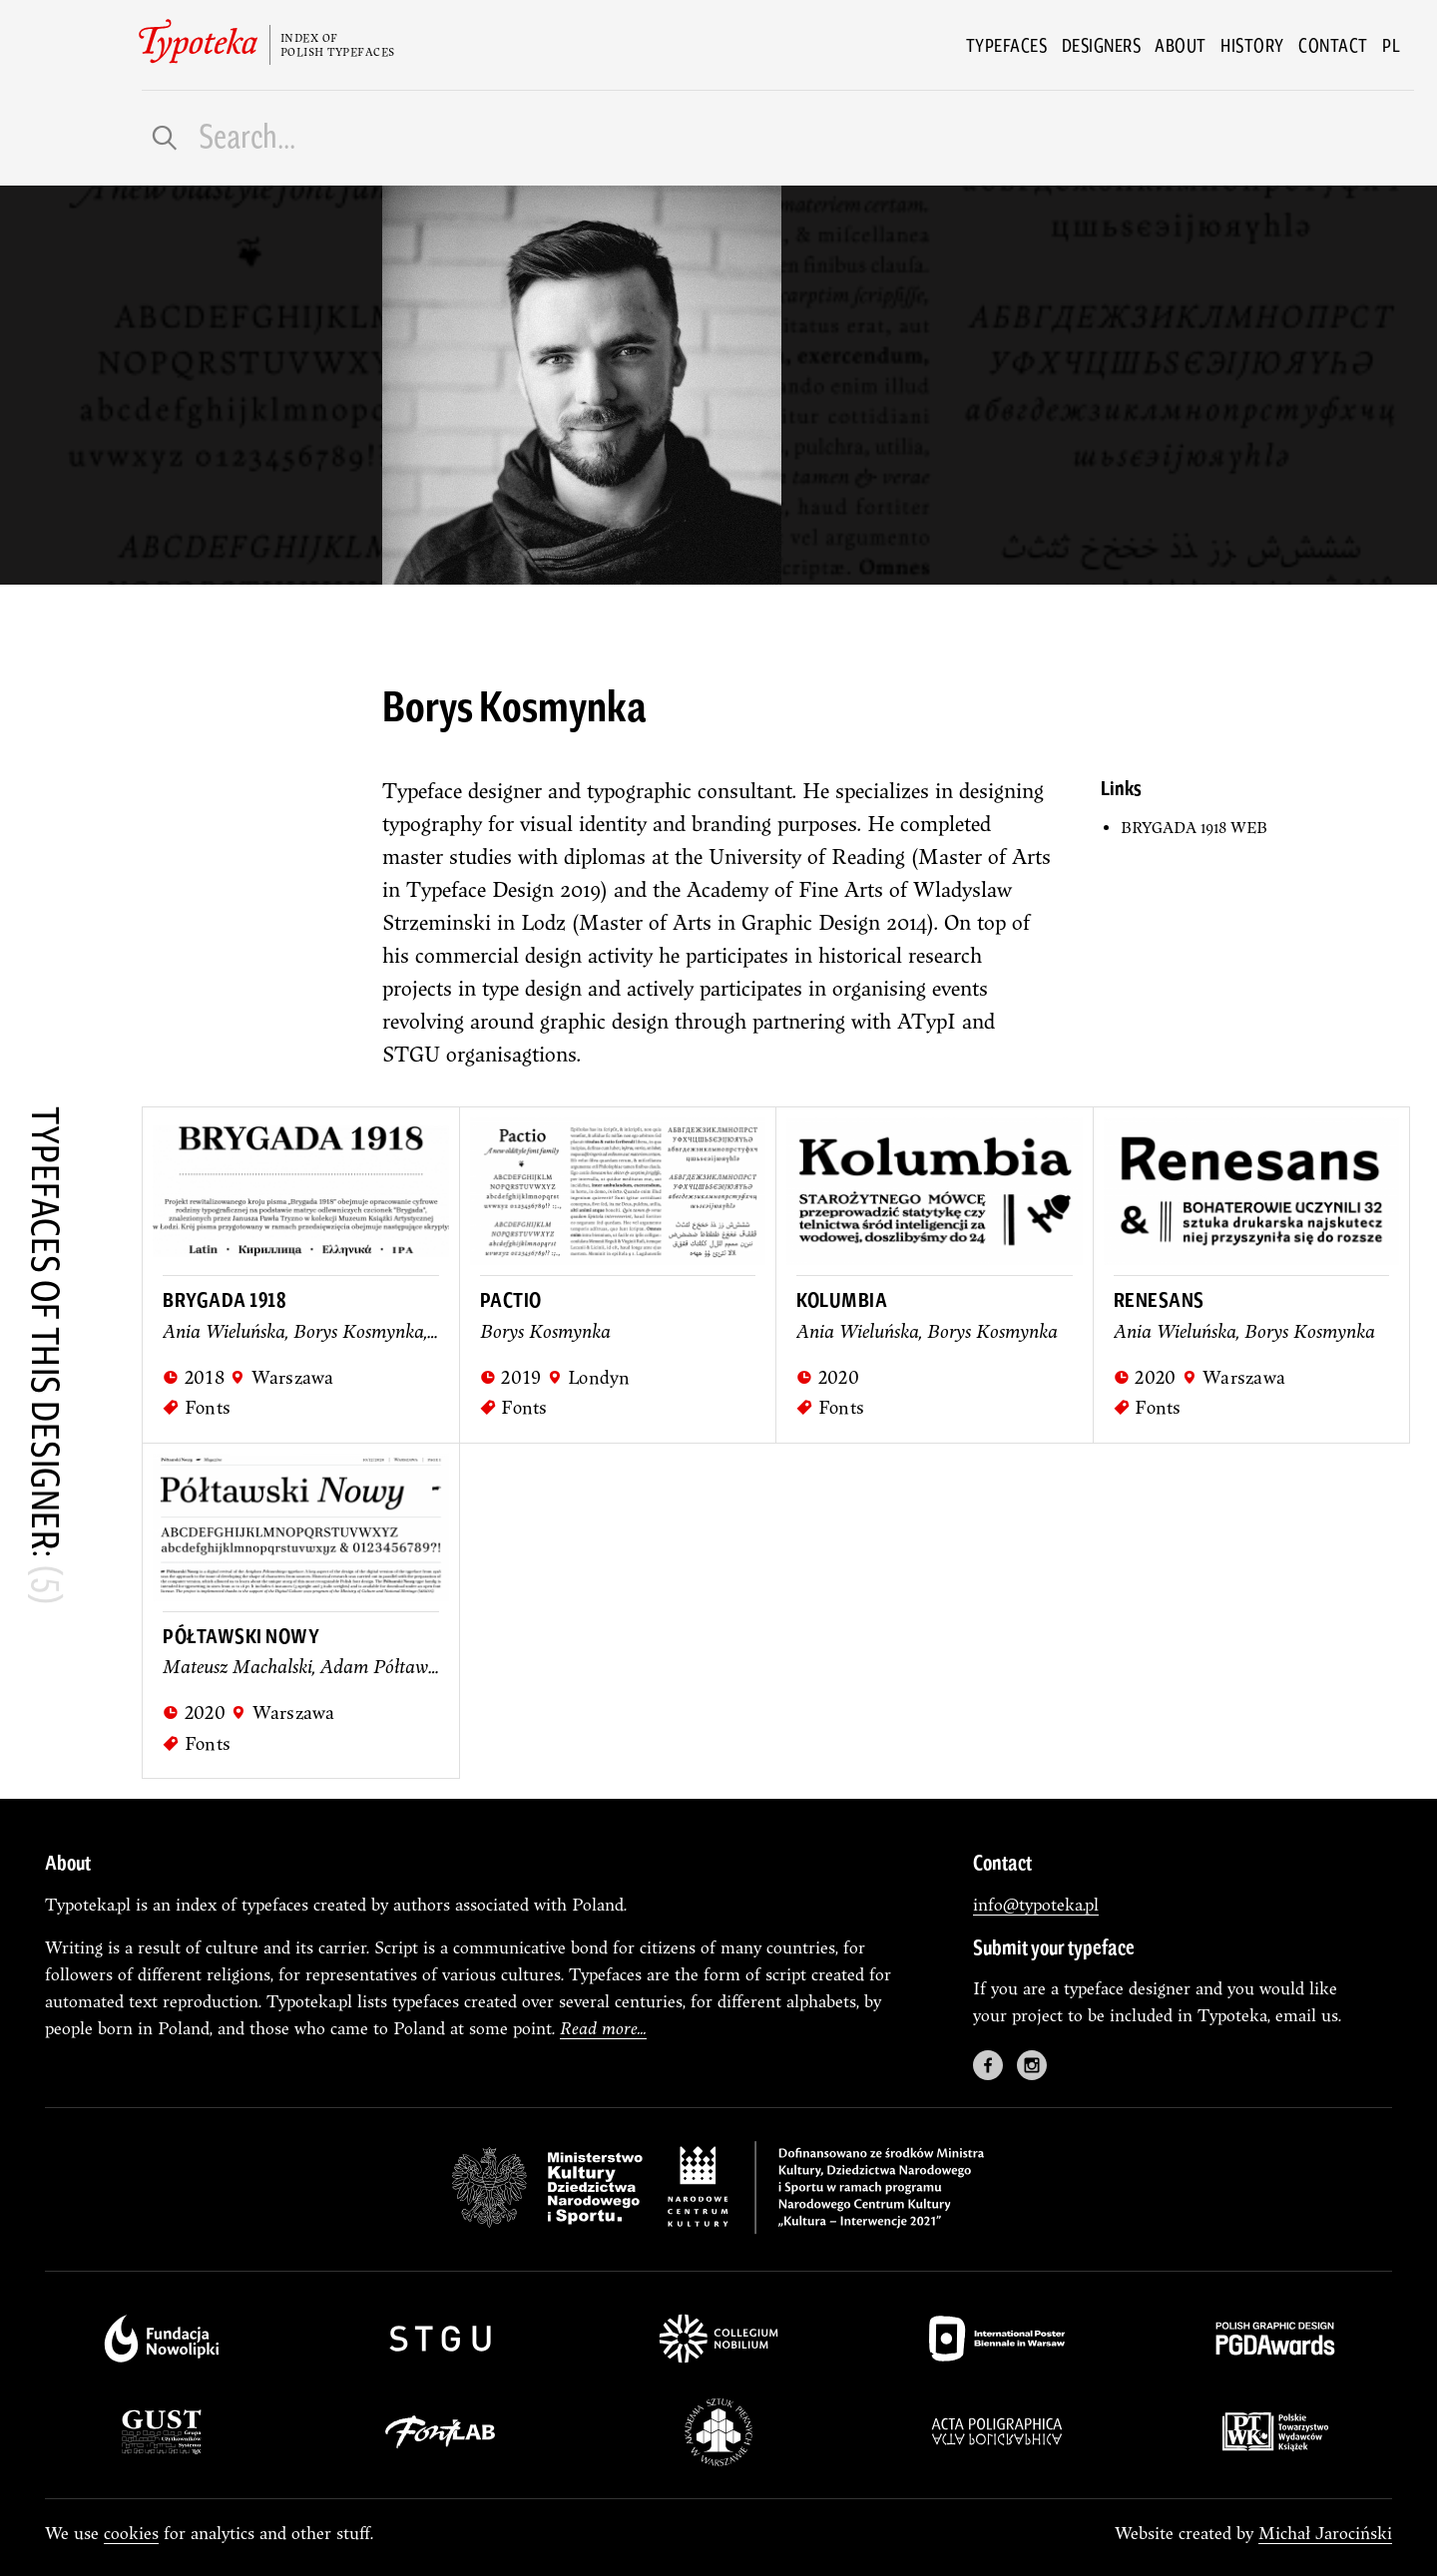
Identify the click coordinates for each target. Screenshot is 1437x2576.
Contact (1333, 45)
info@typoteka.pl (1036, 1904)
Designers (1102, 45)
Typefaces (1007, 45)
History (1252, 45)
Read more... (603, 2027)
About (1180, 45)
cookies (131, 2532)
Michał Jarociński (1325, 2532)
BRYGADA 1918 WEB (1194, 827)
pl (1391, 45)
